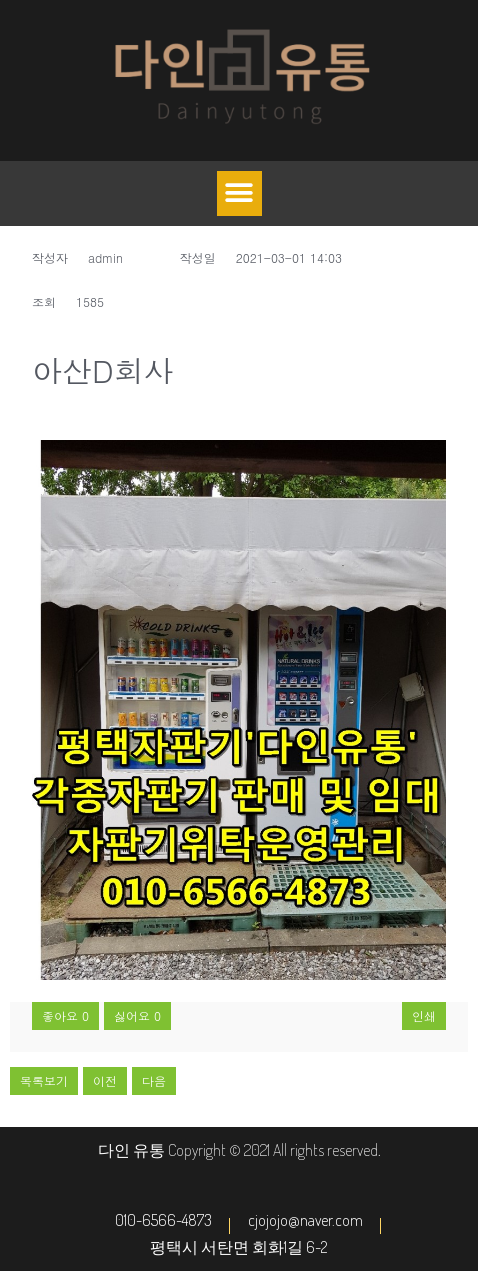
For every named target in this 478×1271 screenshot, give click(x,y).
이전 (105, 1080)
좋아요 (65, 1015)
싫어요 (137, 1015)
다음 (154, 1080)
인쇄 (424, 1015)
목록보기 (44, 1080)
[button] (239, 193)
